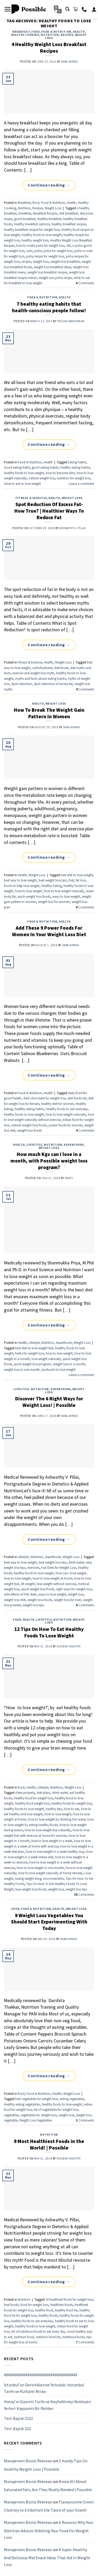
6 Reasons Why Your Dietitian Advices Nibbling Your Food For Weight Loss (49, 2530)
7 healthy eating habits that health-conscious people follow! (49, 307)
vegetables (11, 2115)
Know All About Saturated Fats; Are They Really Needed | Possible (48, 2485)
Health (79, 32)
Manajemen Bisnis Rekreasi (28, 2460)
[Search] (67, 9)
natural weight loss (41, 478)
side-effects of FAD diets (20, 1594)
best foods (11, 2305)
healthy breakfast (49, 219)
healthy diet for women (57, 1103)
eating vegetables (72, 2099)
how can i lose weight (71, 1573)
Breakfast (21, 32)
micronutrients (53, 1878)
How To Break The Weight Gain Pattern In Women (49, 713)
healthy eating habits (75, 467)
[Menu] (7, 9)
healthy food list (66, 2310)
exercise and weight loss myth (33, 673)
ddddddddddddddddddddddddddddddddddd (40, 2374)
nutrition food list (48, 2337)
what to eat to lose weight (22, 483)
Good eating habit (17, 467)
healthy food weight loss (32, 1803)
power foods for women (66, 1125)
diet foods (61, 668)
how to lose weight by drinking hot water (56, 1819)
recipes (26, 261)
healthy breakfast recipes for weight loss (32, 229)
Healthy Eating (51, 886)
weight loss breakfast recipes (47, 272)
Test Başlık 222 (17, 2428)
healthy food (44, 2310)
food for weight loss (34, 2305)
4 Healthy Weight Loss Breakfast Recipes (49, 47)
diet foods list (77, 1098)
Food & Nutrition (56, 32)
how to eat (71, 1809)
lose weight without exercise (56, 1584)
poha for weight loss (58, 251)
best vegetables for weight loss (36, 2099)
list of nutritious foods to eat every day (38, 2331)
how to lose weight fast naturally (48, 1830)
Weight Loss (53, 208)
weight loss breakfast (65, 261)
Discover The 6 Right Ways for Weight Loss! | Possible (49, 1401)
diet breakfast (68, 213)
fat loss (81, 880)
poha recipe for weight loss (45, 256)
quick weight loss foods (34, 896)
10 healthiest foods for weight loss (69, 2299)
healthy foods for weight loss (71, 1803)
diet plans (43, 1792)
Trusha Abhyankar (70, 321)
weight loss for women (54, 902)
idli (68, 245)
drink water (76, 1562)
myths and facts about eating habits (40, 678)
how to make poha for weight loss (40, 245)
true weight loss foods (30, 1889)
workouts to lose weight (59, 1369)
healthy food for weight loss (33, 1798)
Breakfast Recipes (45, 213)
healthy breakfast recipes (68, 224)
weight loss (41, 261)
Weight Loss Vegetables (35, 2120)
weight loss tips (33, 1605)
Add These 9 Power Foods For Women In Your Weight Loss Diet (49, 931)
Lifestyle (34, 1145)
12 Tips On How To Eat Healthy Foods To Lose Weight (49, 1632)
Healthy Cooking (25, 35)
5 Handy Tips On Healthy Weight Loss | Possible (46, 2465)
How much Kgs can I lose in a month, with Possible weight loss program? (49, 1160)
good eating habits (45, 467)
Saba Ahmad (69, 61)
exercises (33, 1567)
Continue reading (49, 185)
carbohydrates (42, 668)
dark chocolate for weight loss (44, 1098)
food (35, 32)
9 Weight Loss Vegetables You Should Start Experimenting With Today (49, 1922)
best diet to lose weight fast (34, 1348)
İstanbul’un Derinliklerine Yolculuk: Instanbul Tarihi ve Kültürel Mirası (44, 2388)
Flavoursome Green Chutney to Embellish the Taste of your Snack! (49, 2506)
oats (29, 251)
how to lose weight (28, 891)
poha (38, 251)
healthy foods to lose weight (42, 235)
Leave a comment (81, 483)
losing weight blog (28, 1878)
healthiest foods (61, 2305)
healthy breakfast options (32, 224)
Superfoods (74, 1145)
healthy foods (48, 2315)
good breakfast (25, 219)
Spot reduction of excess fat (53, 684)
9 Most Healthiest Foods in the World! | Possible (49, 2144)
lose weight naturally (46, 1359)
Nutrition (50, 35)
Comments (85, 283)
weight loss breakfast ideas (52, 267)
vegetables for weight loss (39, 2115)
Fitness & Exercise (31, 498)
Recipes (67, 35)
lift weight (28, 1584)
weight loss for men (67, 1600)
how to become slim (60, 473)
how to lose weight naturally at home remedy (50, 1873)
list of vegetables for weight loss (56, 2109)
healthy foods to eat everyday (67, 1109)
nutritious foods (73, 2337)
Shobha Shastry (68, 1646)
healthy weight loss (34, 240)
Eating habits (77, 462)
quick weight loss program (32, 1364)
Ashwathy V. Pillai (72, 528)
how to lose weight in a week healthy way (55, 1851)
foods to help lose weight (21, 886)
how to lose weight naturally (64, 891)
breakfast (25, 213)
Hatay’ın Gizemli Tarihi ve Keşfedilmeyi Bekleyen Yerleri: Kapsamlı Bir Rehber (47, 2405)
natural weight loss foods (29, 1125)
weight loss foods (29, 1130)
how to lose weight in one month (40, 1868)
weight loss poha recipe (55, 278)
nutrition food (24, 2337)
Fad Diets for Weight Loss (58, 1567)
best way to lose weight (20, 880)
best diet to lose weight (77, 875)
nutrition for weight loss (73, 478)
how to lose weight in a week (51, 1841)
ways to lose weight (66, 896)
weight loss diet (15, 1600)
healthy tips (54, 1809)
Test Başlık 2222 (18, 2418)
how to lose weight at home (52, 1578)
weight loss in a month (69, 1364)
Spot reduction (21, 684)
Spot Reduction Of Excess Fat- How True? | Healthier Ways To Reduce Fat (49, 510)
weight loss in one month (22, 1369)
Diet (71, 880)
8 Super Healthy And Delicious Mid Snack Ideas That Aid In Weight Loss (47, 2557)
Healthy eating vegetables (22, 2104)
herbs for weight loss (29, 1353)
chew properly (25, 1792)
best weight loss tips (53, 880)
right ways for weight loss (74, 1589)
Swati (69, 1178)
